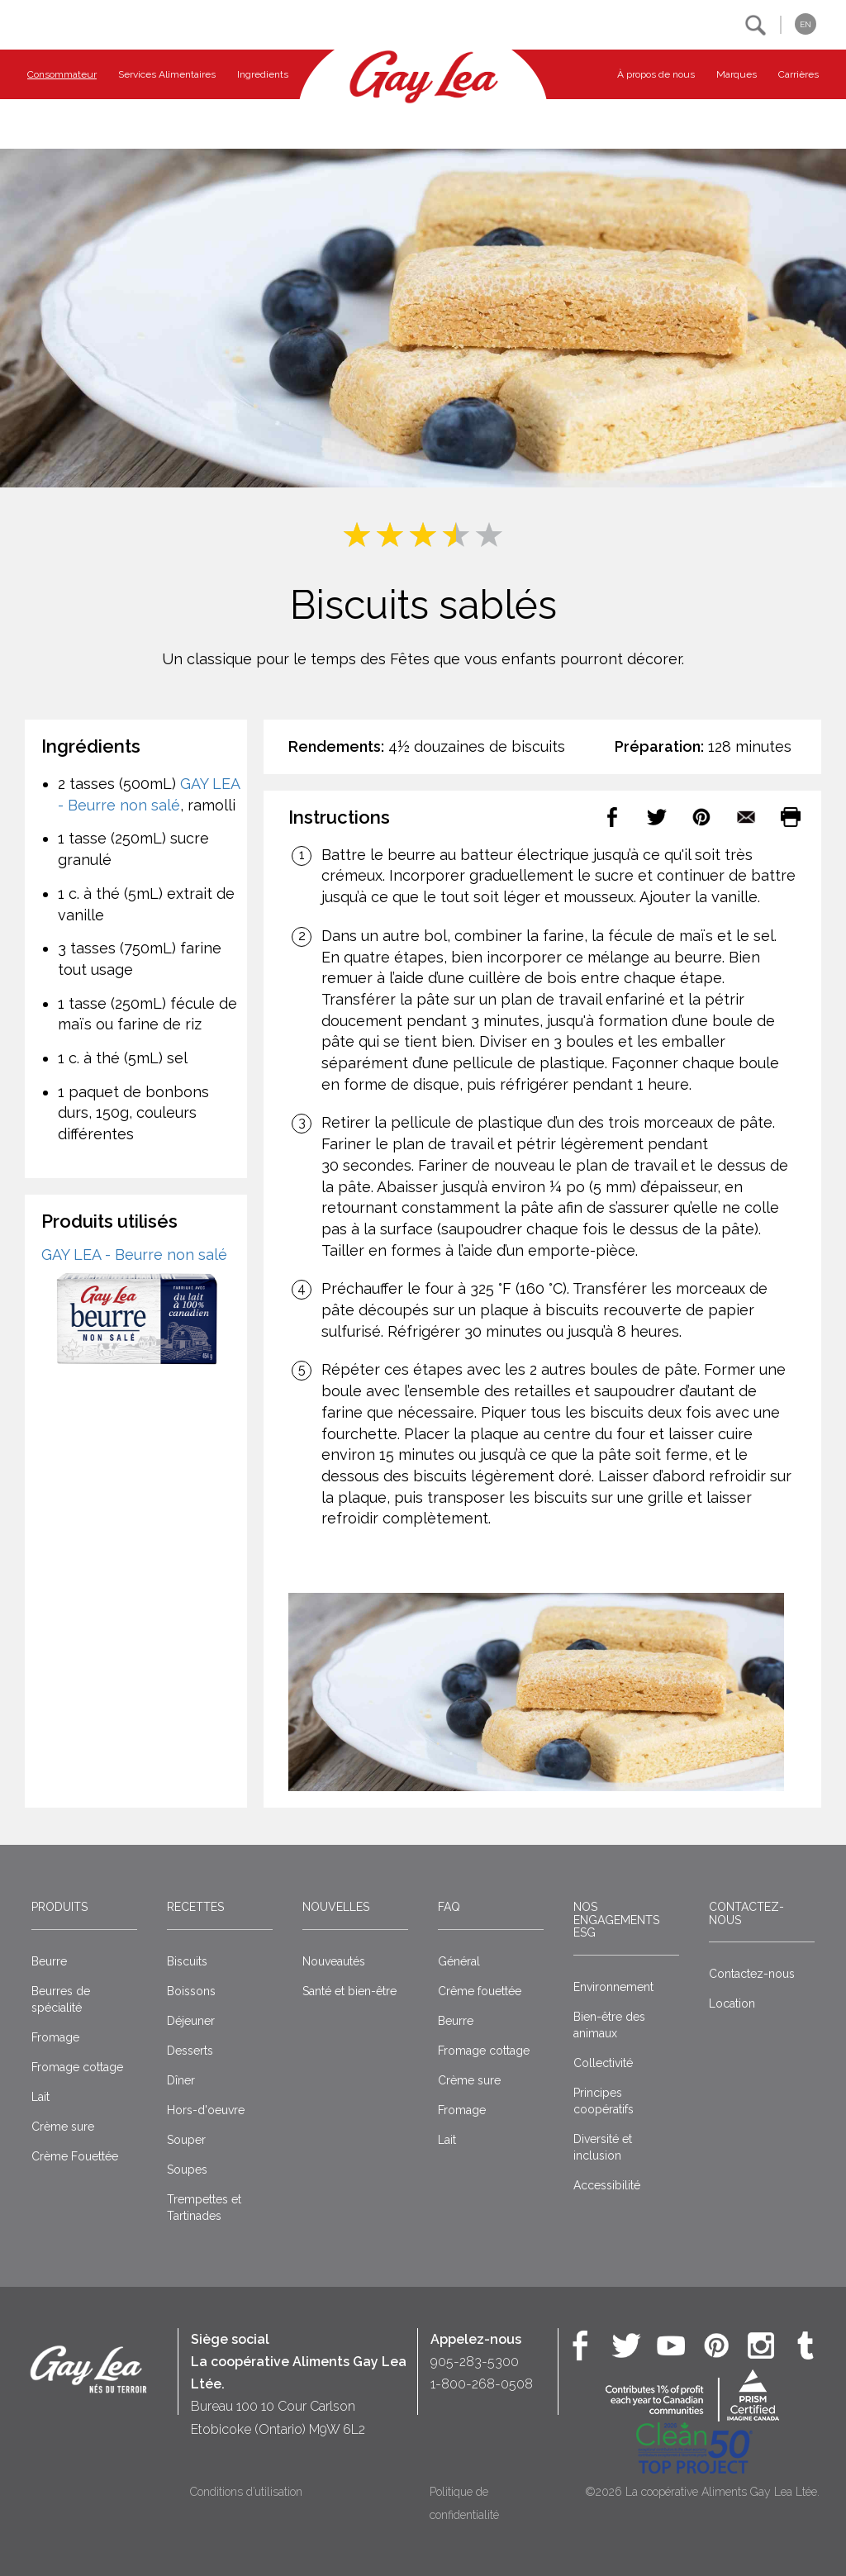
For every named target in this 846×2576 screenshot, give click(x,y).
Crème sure (62, 2126)
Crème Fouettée (74, 2156)
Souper (186, 2139)
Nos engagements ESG (616, 1919)
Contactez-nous (746, 1913)
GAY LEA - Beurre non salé (134, 1254)
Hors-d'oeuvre (206, 2110)
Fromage (55, 2037)
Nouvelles (335, 1906)
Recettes (195, 1906)
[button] (755, 25)
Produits (59, 1906)
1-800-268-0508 (481, 2384)
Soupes (187, 2169)
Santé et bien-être (349, 1991)
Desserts (190, 2050)
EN (805, 24)
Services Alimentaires (167, 74)
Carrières (798, 74)
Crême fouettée (479, 1991)
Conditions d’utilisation (246, 2491)
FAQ (449, 1906)
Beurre (49, 1961)
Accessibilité (606, 2185)
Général (459, 1961)
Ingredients (262, 74)
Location (732, 2003)
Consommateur (62, 74)
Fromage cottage (77, 2067)
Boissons (191, 1991)
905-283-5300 (474, 2361)
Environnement (613, 1987)
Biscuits (187, 1961)
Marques (736, 74)
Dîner (181, 2080)
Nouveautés (333, 1961)
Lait (40, 2096)
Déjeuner (191, 2020)
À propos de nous (656, 74)
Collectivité (603, 2063)
